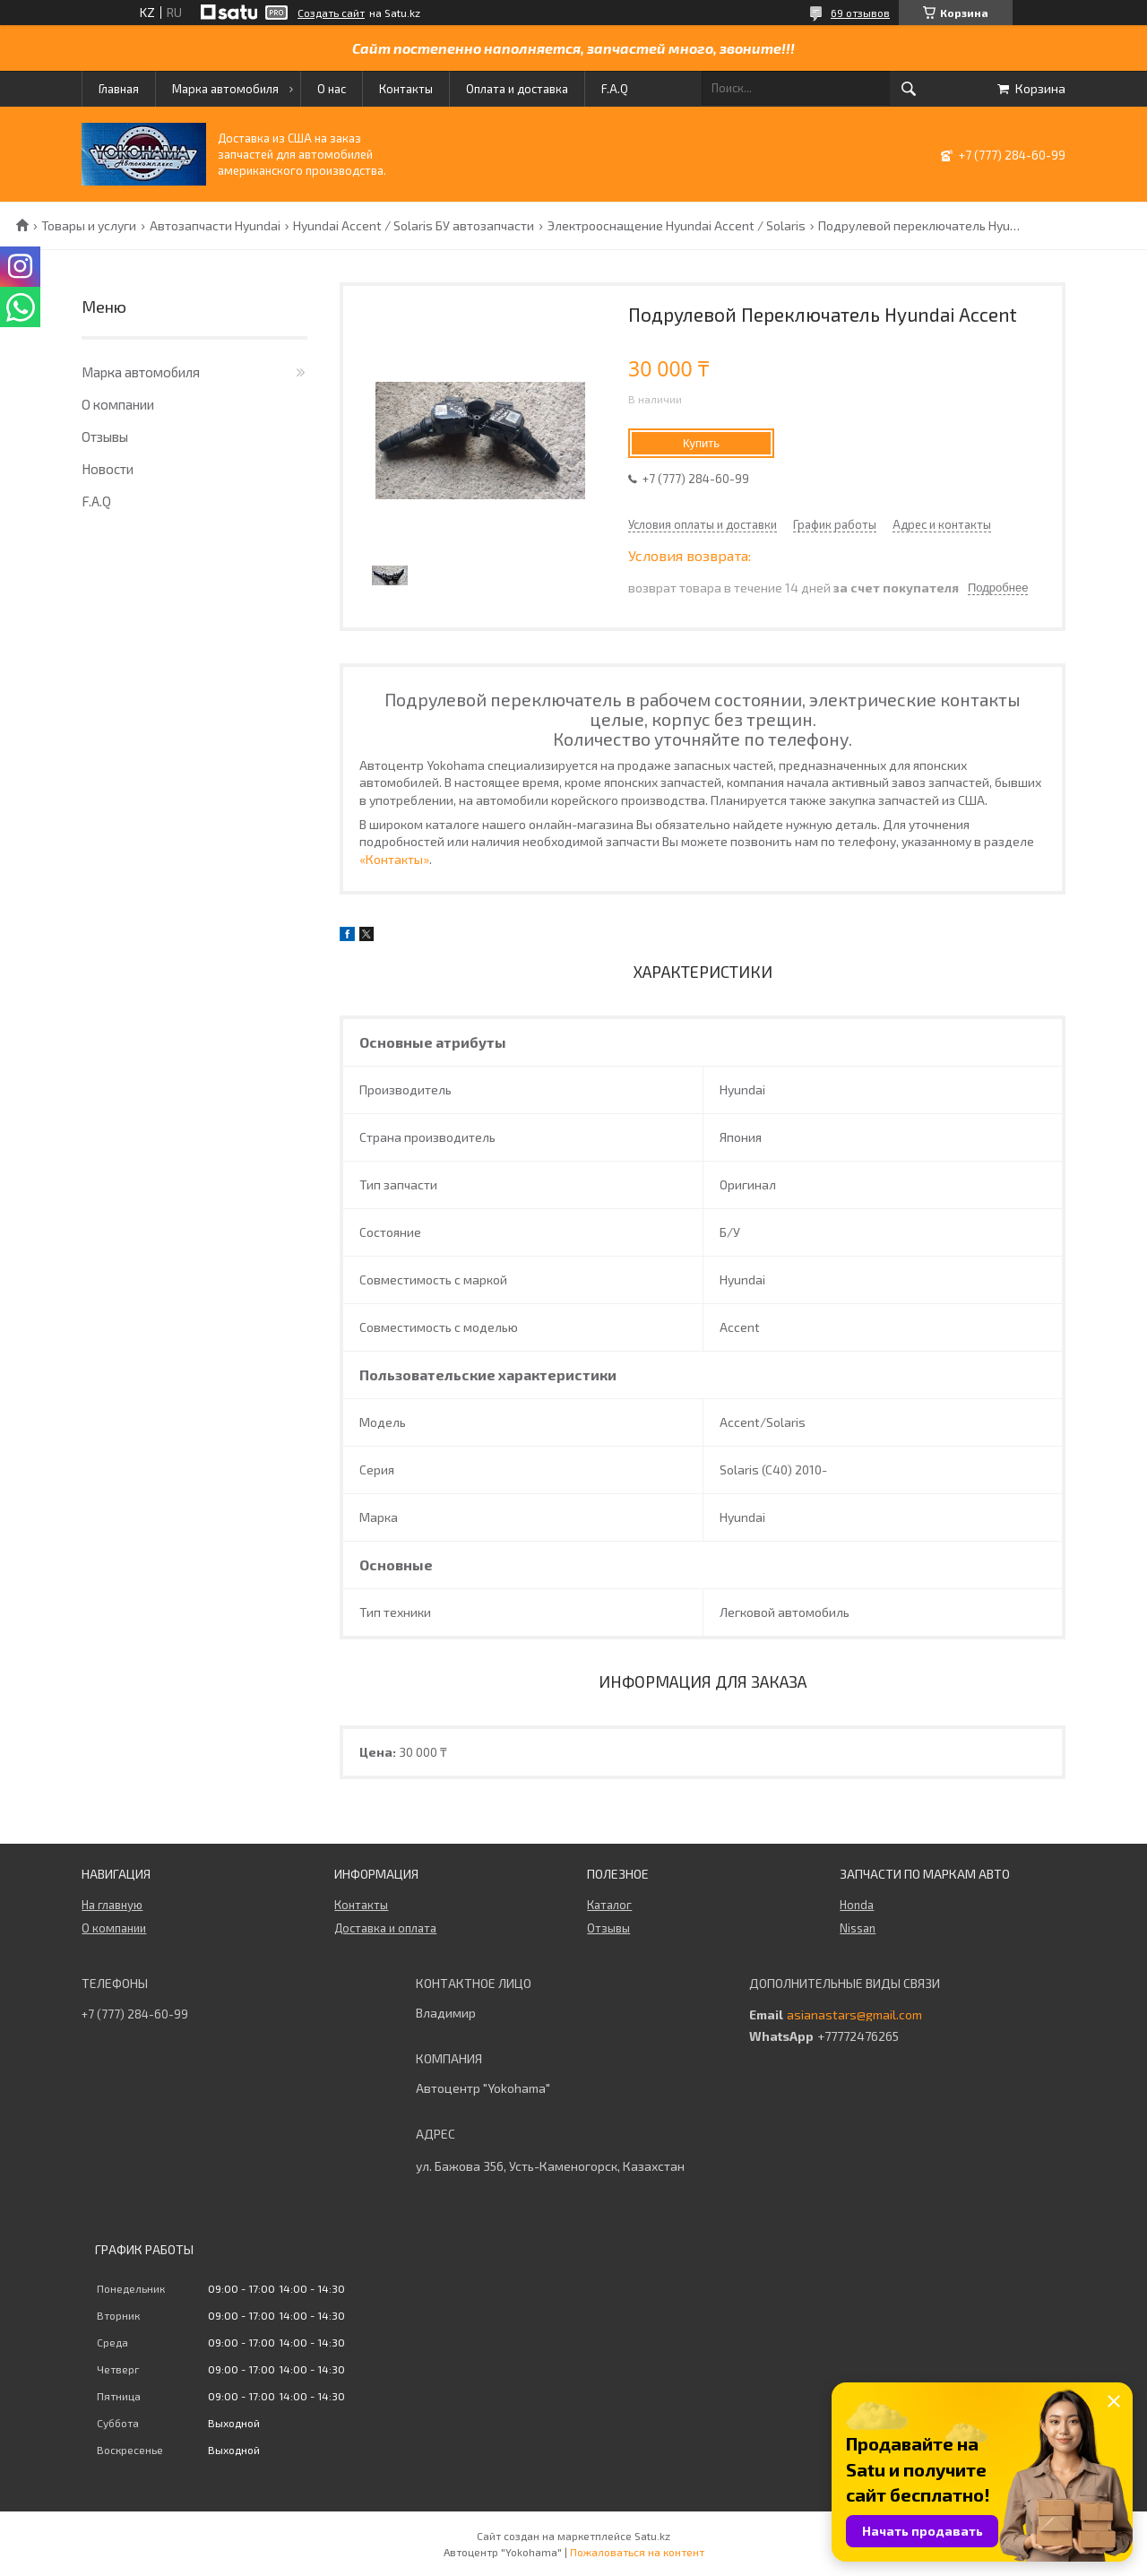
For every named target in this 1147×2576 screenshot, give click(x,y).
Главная (119, 89)
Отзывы (105, 436)
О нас (331, 89)
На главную (112, 1904)
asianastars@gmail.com (854, 2015)
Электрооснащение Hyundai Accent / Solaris (677, 226)
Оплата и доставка (517, 89)
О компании (118, 404)
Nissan (857, 1928)
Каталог (609, 1904)
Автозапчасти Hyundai (215, 226)
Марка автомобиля (225, 89)
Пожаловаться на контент (637, 2552)
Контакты (406, 89)
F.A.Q (614, 89)
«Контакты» (394, 859)
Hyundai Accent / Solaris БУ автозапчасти (413, 226)
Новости (108, 469)
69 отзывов (860, 12)
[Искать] (908, 89)
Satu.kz (652, 2535)
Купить (701, 443)
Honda (857, 1904)
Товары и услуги (88, 226)
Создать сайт (331, 12)
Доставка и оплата (385, 1928)
